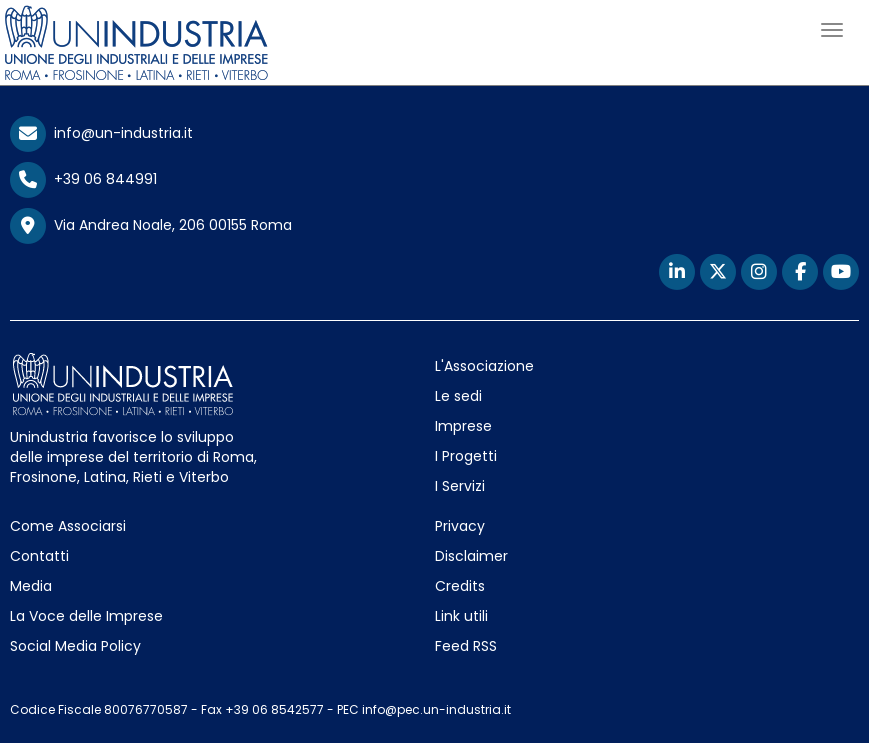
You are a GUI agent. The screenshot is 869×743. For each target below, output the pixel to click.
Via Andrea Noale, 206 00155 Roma (151, 226)
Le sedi (458, 396)
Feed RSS (466, 646)
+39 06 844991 (83, 179)
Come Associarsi (68, 526)
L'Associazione (484, 366)
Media (31, 586)
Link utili (461, 616)
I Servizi (460, 486)
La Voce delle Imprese (86, 616)
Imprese (463, 426)
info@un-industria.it (101, 133)
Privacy (460, 526)
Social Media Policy (75, 646)
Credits (460, 586)
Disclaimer (471, 556)
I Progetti (466, 456)
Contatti (39, 556)
